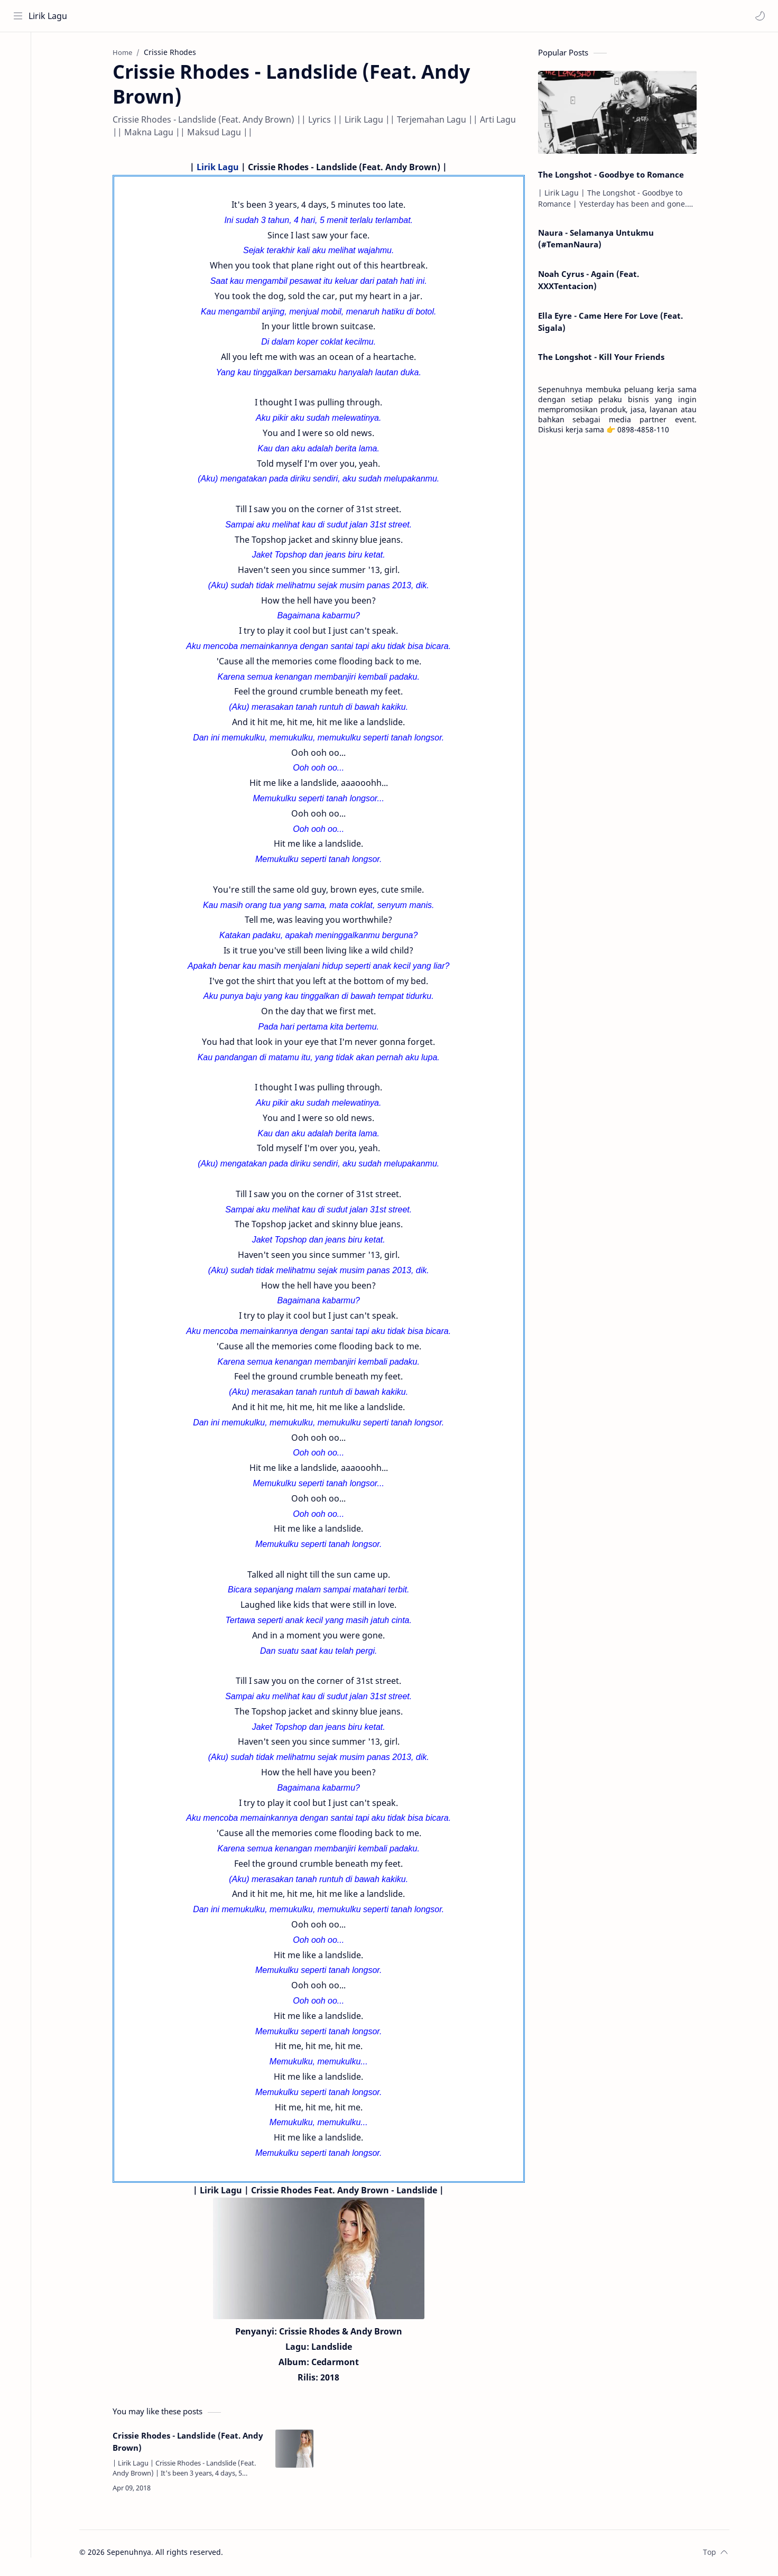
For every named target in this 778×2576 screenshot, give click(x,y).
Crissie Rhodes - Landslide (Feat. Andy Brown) (192, 2443)
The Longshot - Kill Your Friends (605, 358)
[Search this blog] (219, 16)
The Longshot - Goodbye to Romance (615, 175)
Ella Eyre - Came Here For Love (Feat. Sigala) (614, 322)
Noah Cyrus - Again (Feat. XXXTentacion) (592, 281)
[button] (759, 16)
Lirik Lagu (48, 16)
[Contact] (18, 95)
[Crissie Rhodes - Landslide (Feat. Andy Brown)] (299, 2450)
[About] (18, 74)
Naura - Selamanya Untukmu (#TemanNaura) (600, 239)
